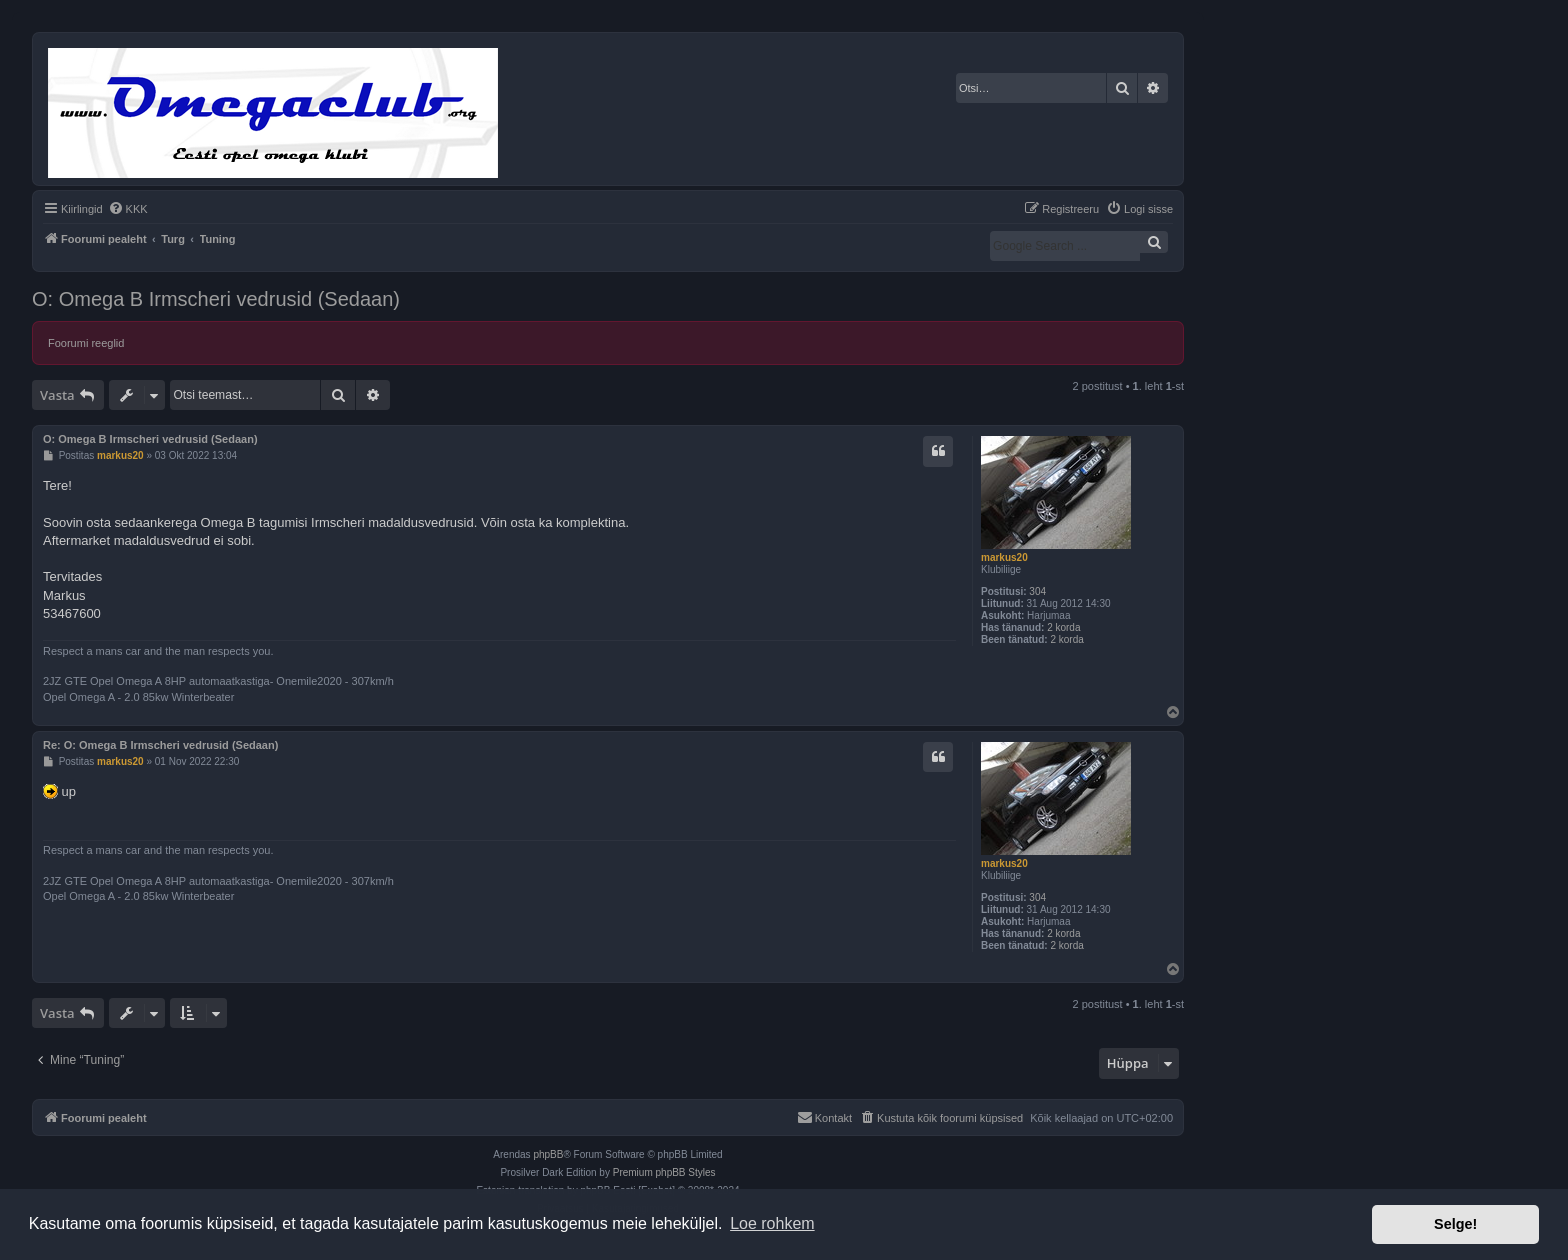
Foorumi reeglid (86, 343)
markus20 (1004, 557)
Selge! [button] (1455, 1224)
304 (1037, 591)
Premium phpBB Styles (664, 1172)
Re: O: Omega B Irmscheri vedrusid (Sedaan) (160, 745)
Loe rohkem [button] (772, 1223)
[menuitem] (128, 209)
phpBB (548, 1154)
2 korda (1063, 627)
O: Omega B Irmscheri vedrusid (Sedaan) (216, 299)
